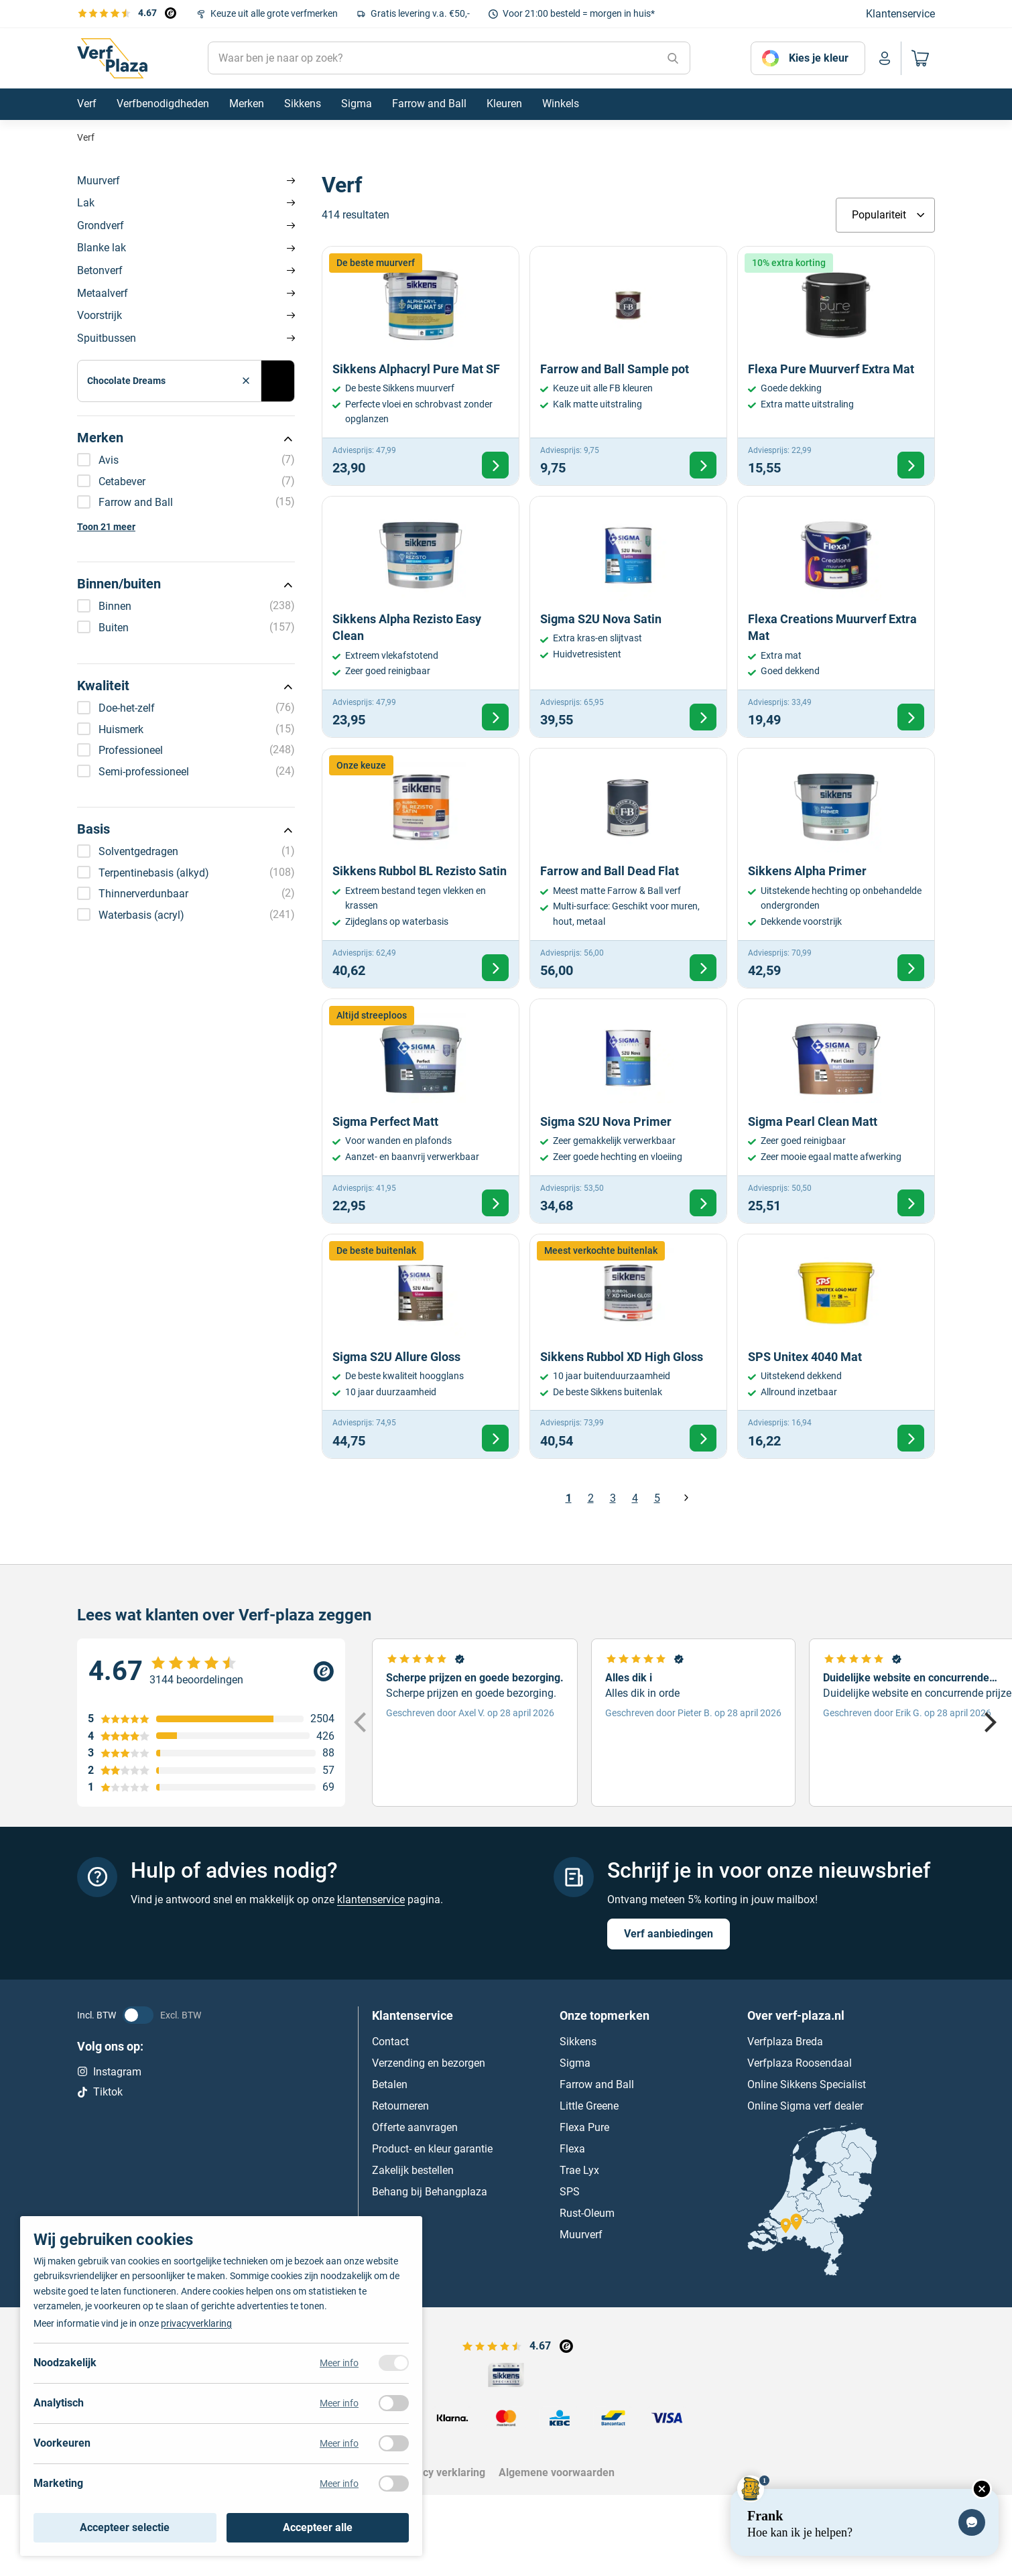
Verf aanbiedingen (668, 1933)
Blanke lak (101, 247)
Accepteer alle (318, 2527)
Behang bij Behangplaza (429, 2191)
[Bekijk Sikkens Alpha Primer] (836, 868)
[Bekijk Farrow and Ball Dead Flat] (628, 868)
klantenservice (371, 1899)
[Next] (988, 1722)
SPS (570, 2191)
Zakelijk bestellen (413, 2169)
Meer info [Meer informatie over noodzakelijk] (339, 2363)
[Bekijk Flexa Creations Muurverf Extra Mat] (836, 617)
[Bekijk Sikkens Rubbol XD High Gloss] (628, 1346)
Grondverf (100, 225)
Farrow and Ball (597, 2083)
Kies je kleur (818, 58)
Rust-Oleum (587, 2212)
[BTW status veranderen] (138, 2014)
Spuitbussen (106, 338)
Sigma (575, 2062)
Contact (390, 2041)
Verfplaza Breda (785, 2041)
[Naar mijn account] (885, 58)
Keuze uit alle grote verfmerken (274, 13)
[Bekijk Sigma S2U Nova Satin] (628, 617)
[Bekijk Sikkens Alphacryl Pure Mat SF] (420, 366)
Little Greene (589, 2105)
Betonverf (100, 270)
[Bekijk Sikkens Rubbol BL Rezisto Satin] (420, 868)
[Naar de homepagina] (112, 58)
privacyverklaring (196, 2323)
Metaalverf (102, 293)
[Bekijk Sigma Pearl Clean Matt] (836, 1111)
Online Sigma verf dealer (805, 2105)
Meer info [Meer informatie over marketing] (339, 2483)
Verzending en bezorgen (428, 2062)
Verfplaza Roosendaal (799, 2062)
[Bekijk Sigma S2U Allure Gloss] (420, 1346)
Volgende (686, 1498)
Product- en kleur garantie (432, 2148)
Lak (85, 202)
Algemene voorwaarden (557, 2472)
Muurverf (98, 180)
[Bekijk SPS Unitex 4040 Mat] (836, 1346)
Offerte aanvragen (415, 2126)
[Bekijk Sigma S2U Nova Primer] (628, 1111)
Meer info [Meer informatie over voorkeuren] (339, 2443)
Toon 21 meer (106, 526)
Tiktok (100, 2091)
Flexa (572, 2148)
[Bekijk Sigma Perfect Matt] (420, 1111)
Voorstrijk (99, 315)
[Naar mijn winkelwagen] (918, 58)
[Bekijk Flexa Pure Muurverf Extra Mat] (836, 366)
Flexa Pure (584, 2126)
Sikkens (578, 2041)
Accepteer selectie (125, 2527)
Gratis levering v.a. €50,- (420, 13)
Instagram (109, 2071)
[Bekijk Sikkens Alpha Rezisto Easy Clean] (420, 617)
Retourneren (400, 2105)
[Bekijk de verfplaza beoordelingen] (126, 12)
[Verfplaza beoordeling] (211, 1671)
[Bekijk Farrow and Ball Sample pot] (628, 366)
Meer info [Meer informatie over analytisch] (339, 2403)
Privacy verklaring (441, 2472)
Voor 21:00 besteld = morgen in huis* (579, 13)
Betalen (389, 2083)
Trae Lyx (579, 2169)
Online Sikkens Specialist (806, 2083)
